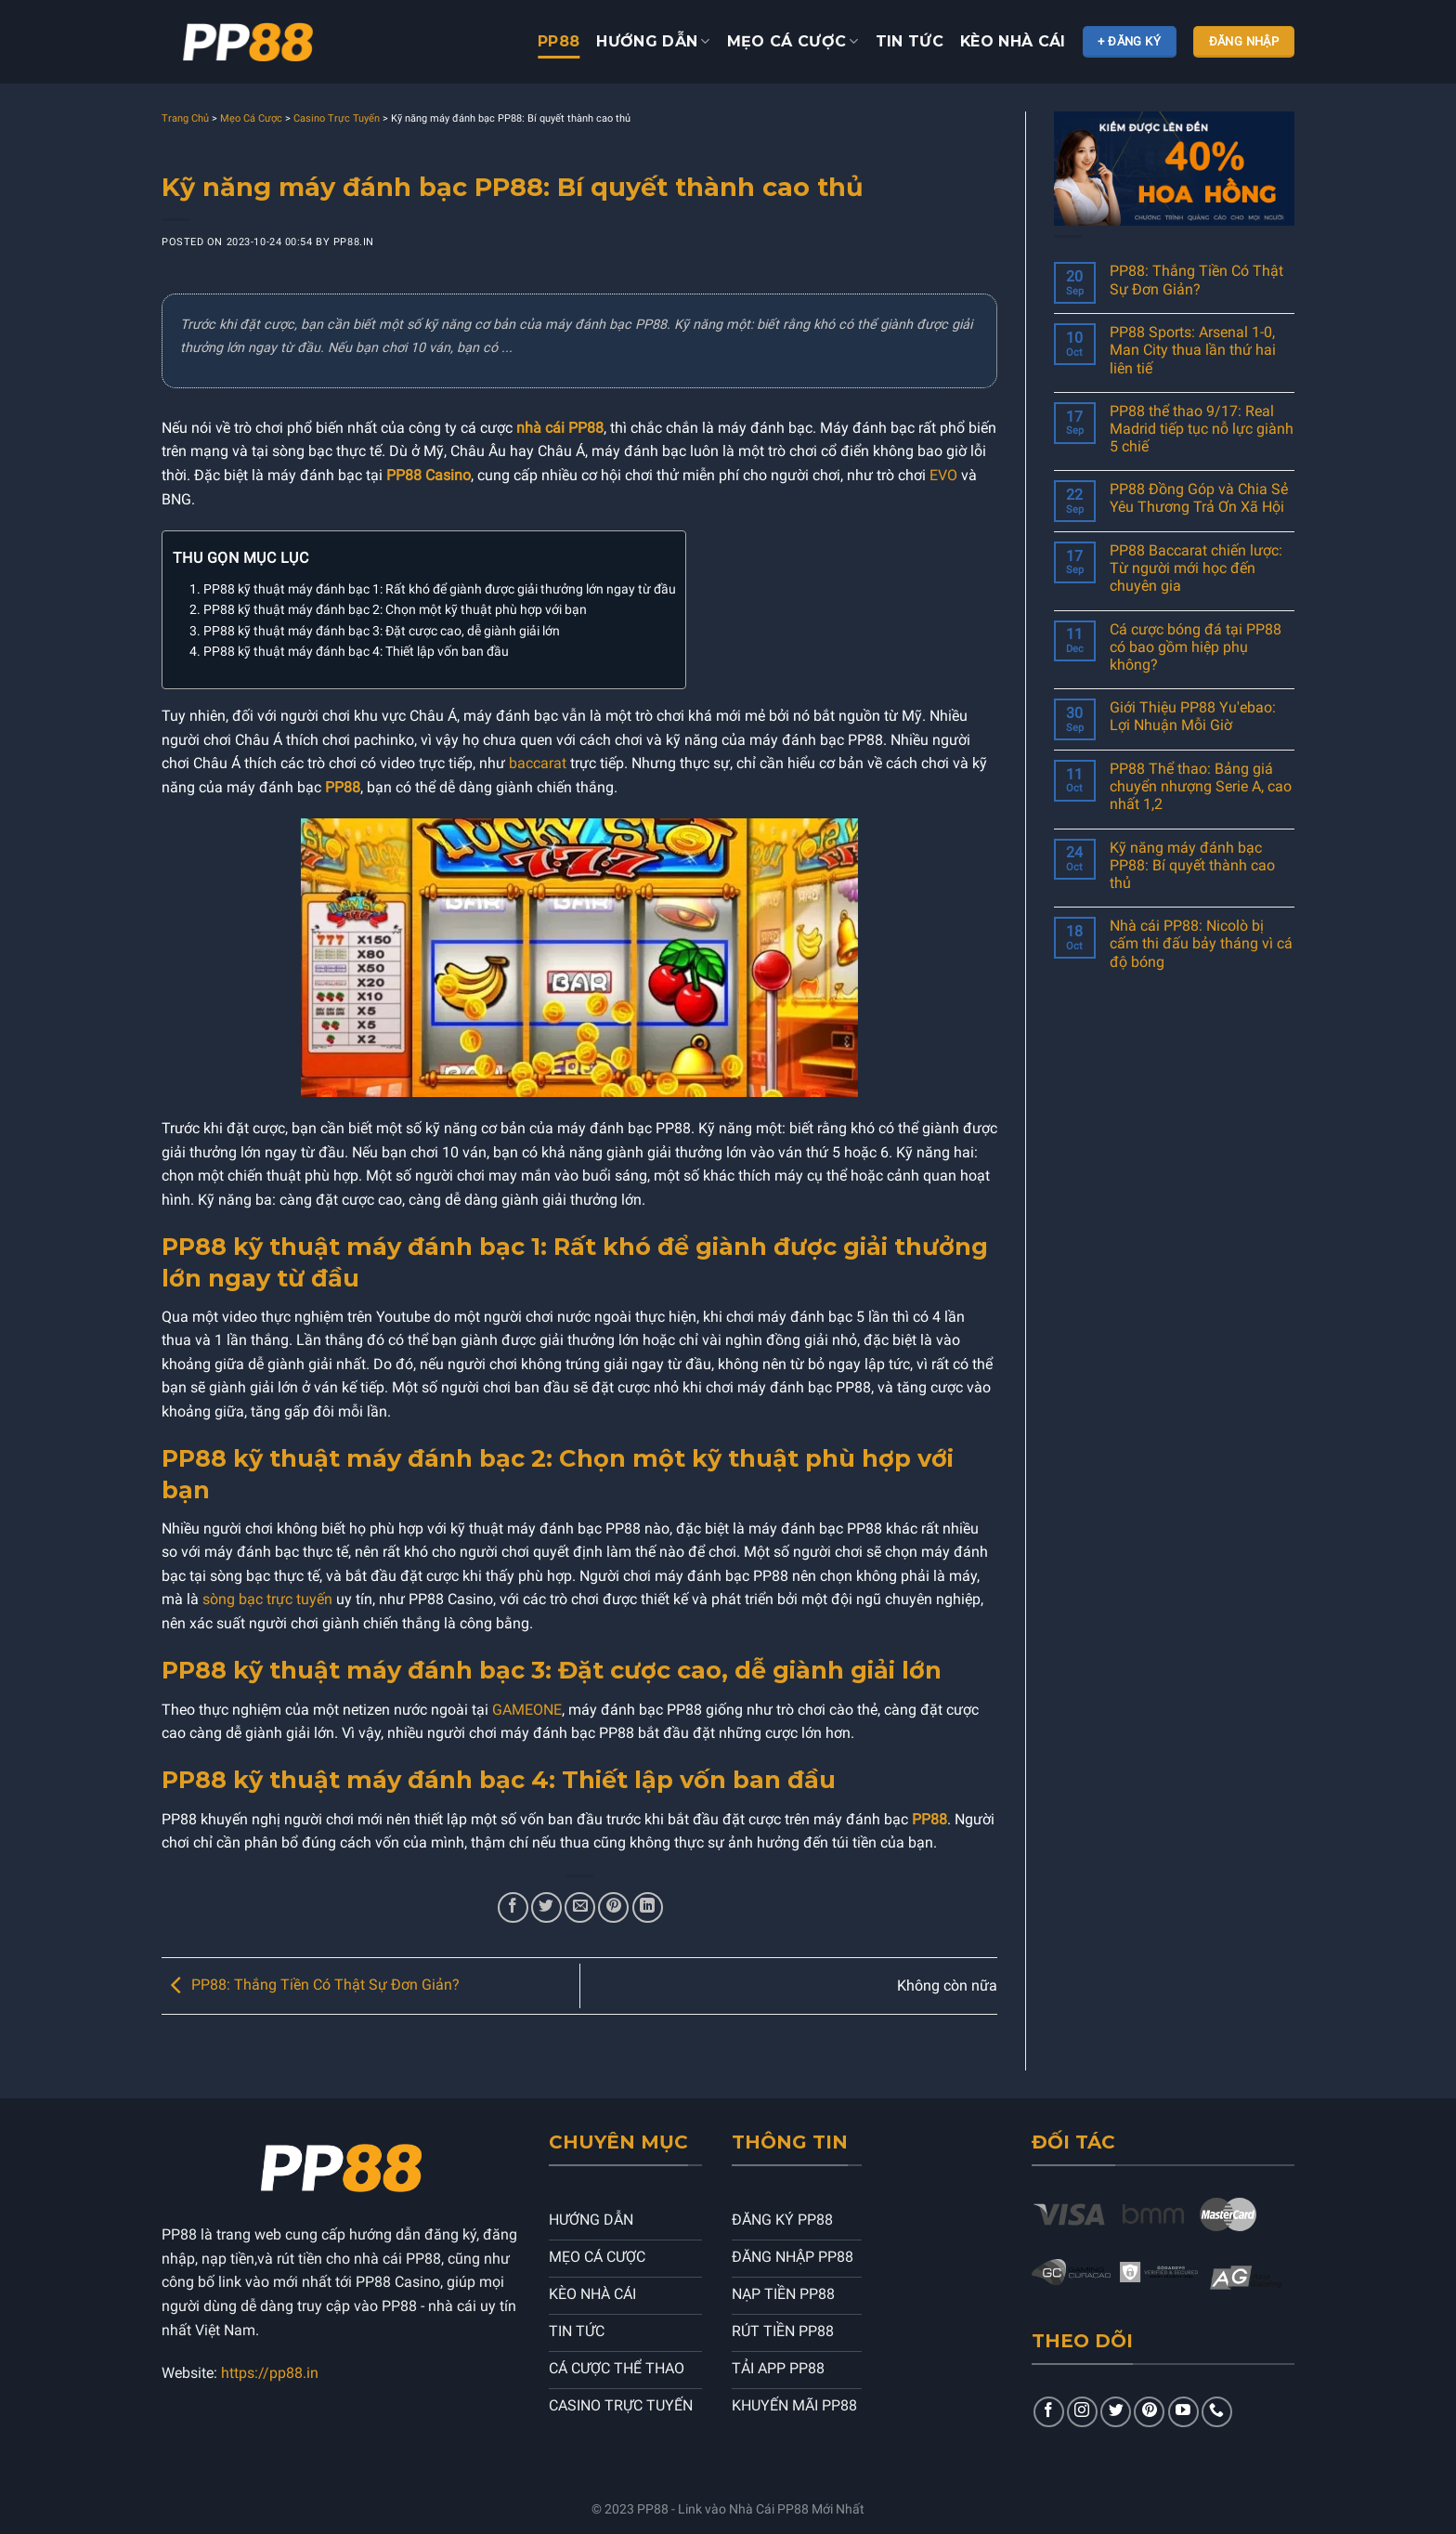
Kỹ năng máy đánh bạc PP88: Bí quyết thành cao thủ (1192, 865)
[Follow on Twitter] (1115, 2412)
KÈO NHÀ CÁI (1013, 41)
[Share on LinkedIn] (647, 1907)
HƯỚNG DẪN (652, 42)
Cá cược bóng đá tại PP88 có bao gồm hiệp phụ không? (1195, 646)
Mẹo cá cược (793, 42)
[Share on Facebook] (513, 1907)
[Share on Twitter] (546, 1907)
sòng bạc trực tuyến (267, 1599)
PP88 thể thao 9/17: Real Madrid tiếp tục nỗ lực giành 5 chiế (1202, 428)
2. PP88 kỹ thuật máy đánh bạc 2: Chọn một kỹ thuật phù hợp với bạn (388, 610)
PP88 (558, 41)
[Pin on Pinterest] (613, 1907)
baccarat (537, 763)
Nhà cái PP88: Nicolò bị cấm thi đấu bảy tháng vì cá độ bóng (1201, 943)
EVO (943, 475)
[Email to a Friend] (580, 1907)
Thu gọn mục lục (240, 558)
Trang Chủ (185, 118)
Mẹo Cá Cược (251, 118)
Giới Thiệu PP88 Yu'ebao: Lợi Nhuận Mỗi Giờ (1193, 716)
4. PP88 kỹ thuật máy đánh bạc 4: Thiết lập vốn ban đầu (349, 652)
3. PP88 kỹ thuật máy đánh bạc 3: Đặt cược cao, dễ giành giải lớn (374, 631)
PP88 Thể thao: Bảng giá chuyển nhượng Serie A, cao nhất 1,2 (1201, 786)
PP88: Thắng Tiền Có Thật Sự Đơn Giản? (311, 1984)
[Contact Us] (1217, 2412)
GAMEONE (527, 1709)
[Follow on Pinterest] (1149, 2412)
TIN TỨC (909, 41)
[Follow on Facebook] (1049, 2412)
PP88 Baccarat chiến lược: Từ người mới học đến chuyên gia (1196, 568)
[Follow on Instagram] (1082, 2412)
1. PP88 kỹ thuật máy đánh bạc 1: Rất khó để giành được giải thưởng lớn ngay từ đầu (432, 589)
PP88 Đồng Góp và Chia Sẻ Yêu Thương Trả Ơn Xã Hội (1199, 498)
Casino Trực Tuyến (336, 118)
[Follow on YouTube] (1183, 2412)
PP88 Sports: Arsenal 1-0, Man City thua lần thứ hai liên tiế (1193, 349)
